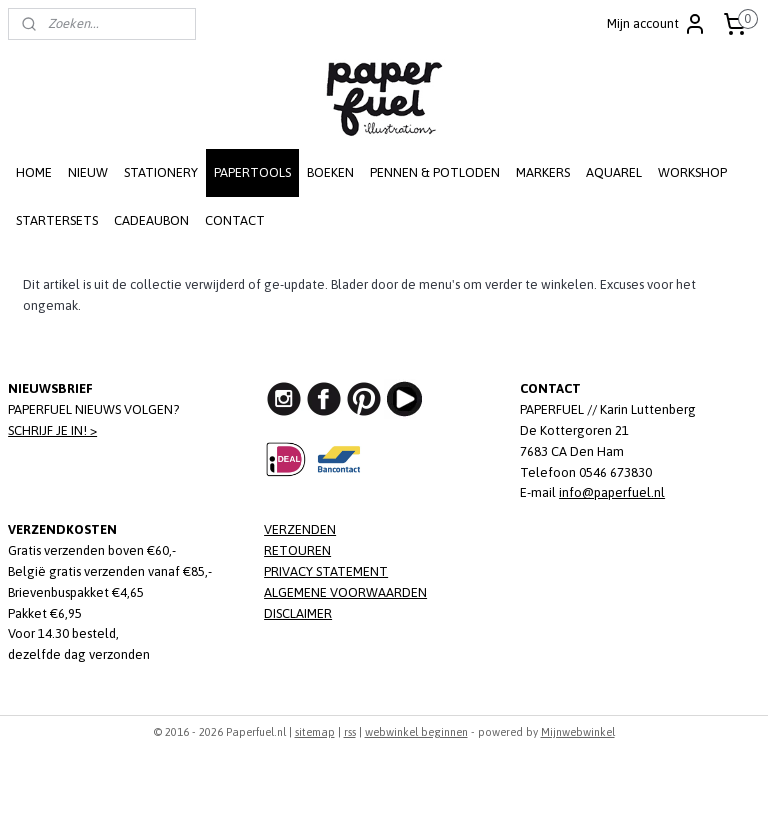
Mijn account (657, 24)
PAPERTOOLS (252, 172)
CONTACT (235, 220)
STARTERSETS (57, 220)
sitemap (315, 732)
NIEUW (88, 172)
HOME (34, 172)
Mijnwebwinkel (578, 732)
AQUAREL (614, 172)
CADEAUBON (151, 220)
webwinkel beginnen (416, 732)
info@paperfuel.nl (612, 492)
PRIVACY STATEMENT (326, 571)
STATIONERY (161, 172)
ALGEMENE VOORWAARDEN (345, 592)
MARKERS (543, 172)
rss (350, 732)
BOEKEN (330, 172)
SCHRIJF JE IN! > (52, 430)
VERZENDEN (300, 529)
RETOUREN (297, 550)
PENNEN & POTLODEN (435, 172)
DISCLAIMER (298, 613)
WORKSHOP (692, 172)
